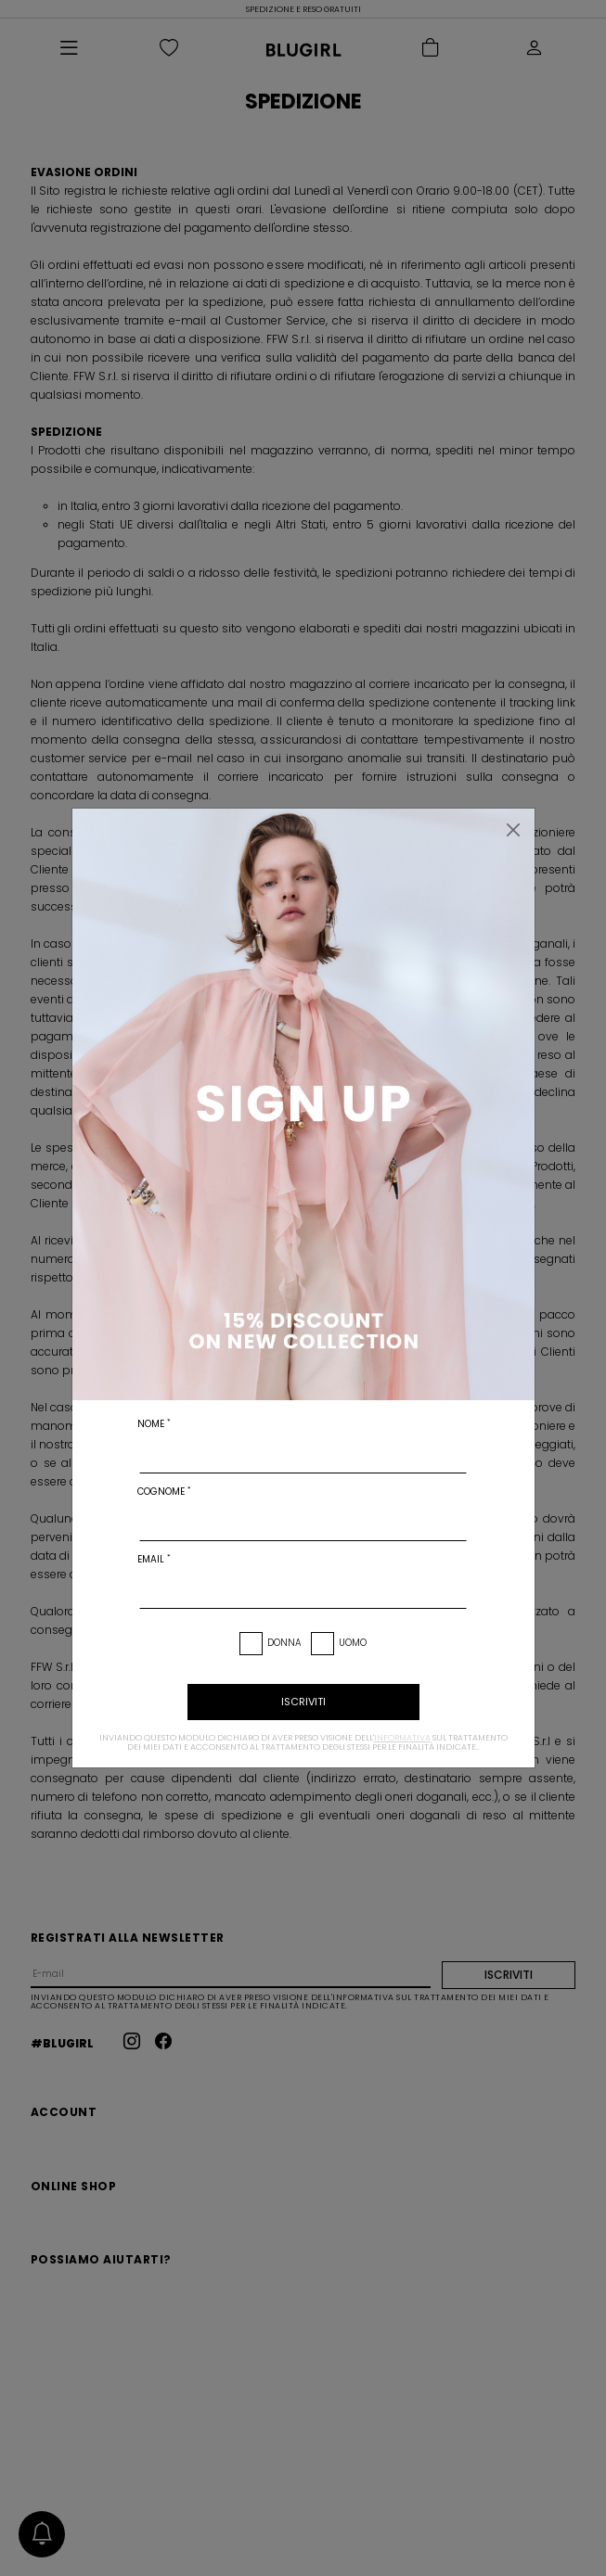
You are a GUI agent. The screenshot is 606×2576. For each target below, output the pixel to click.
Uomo (353, 1643)
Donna (284, 1643)
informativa (402, 1737)
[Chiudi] (513, 830)
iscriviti (303, 1701)
